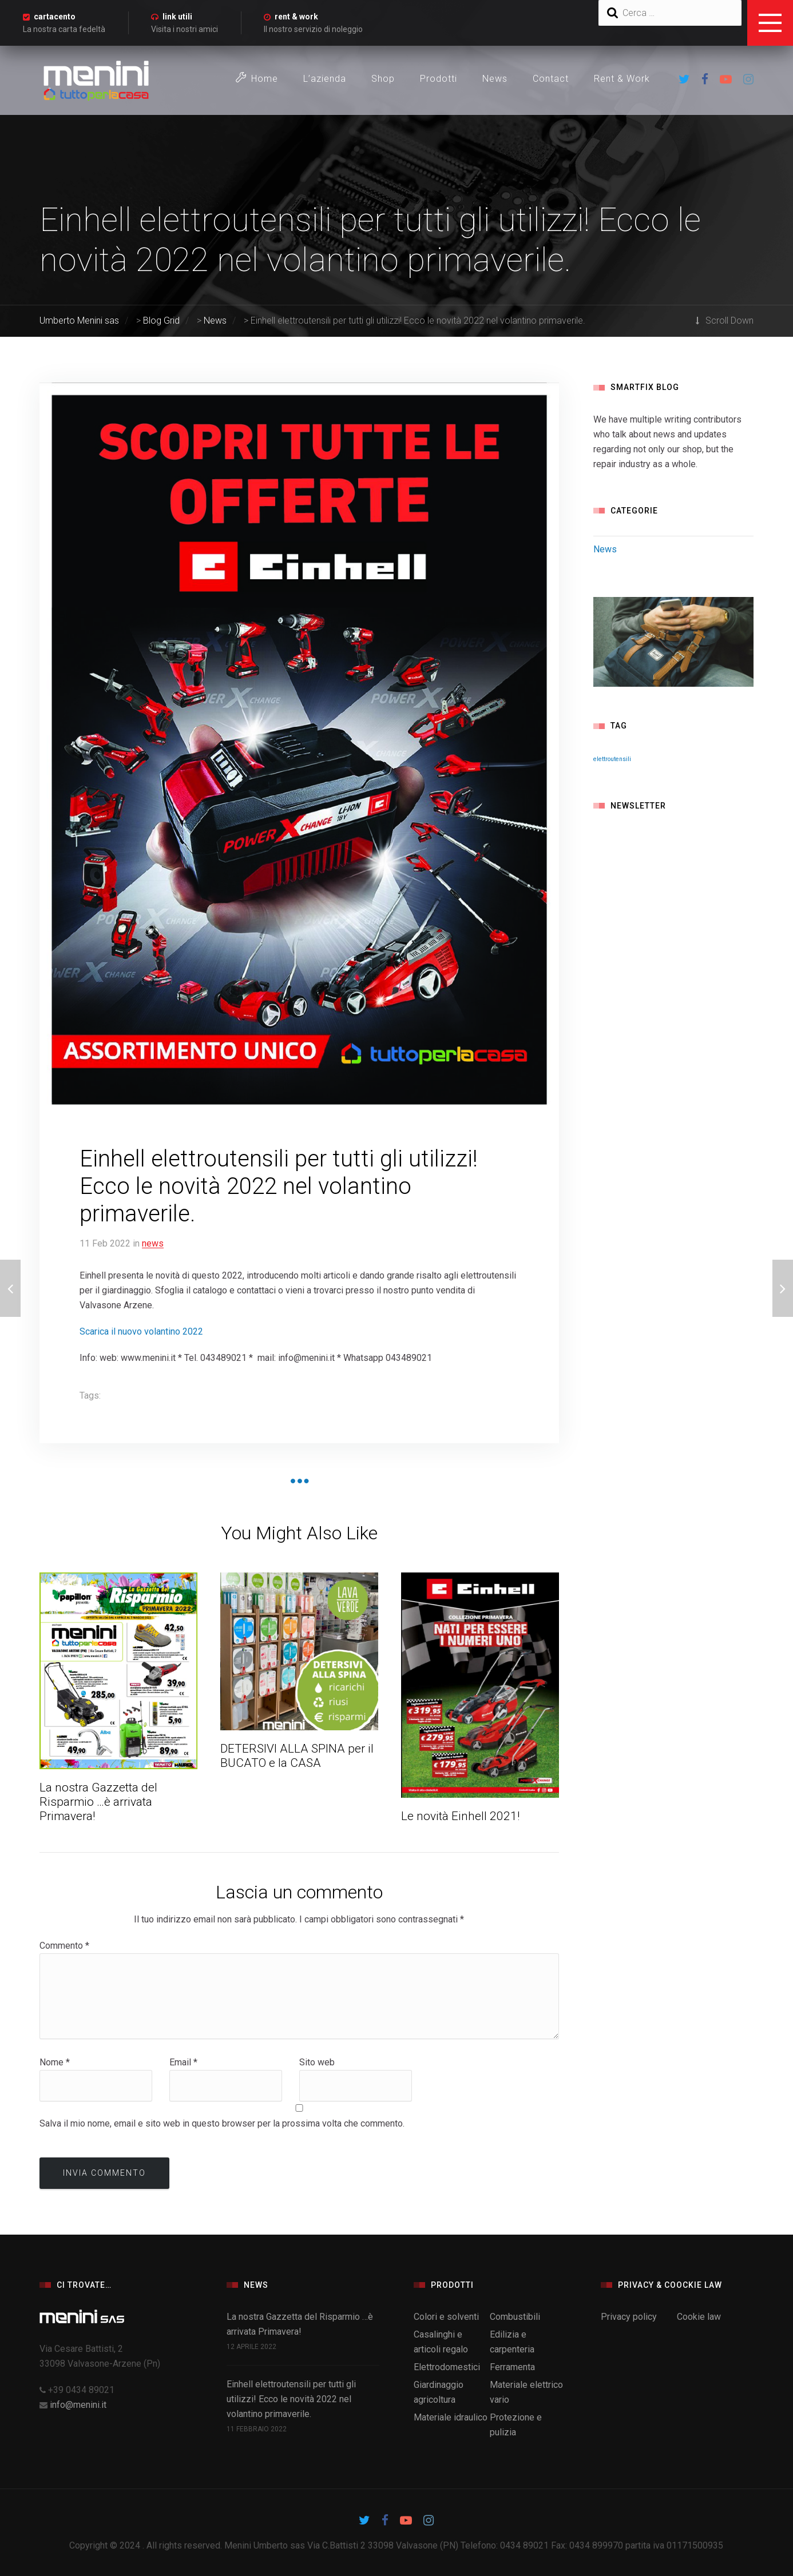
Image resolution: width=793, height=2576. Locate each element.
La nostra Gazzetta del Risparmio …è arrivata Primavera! (98, 1802)
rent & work (296, 16)
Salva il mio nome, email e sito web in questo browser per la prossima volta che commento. (222, 2123)
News (494, 78)
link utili (177, 16)
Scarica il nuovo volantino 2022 (141, 1331)
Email (183, 2062)
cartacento (55, 16)
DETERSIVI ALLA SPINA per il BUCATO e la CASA (297, 1756)
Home (257, 78)
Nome (54, 2062)
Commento (64, 1945)
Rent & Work (622, 78)
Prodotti (438, 78)
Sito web (317, 2062)
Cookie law (699, 2316)
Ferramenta (512, 2367)
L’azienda (324, 78)
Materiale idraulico (450, 2417)
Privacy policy (629, 2316)
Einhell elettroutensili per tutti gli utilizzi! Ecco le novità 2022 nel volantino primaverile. (291, 2399)
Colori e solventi (446, 2316)
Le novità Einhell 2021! (460, 1816)
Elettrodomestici (447, 2367)
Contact (551, 78)
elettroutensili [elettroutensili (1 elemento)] (612, 759)
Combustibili (515, 2316)
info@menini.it (78, 2404)
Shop (383, 78)
